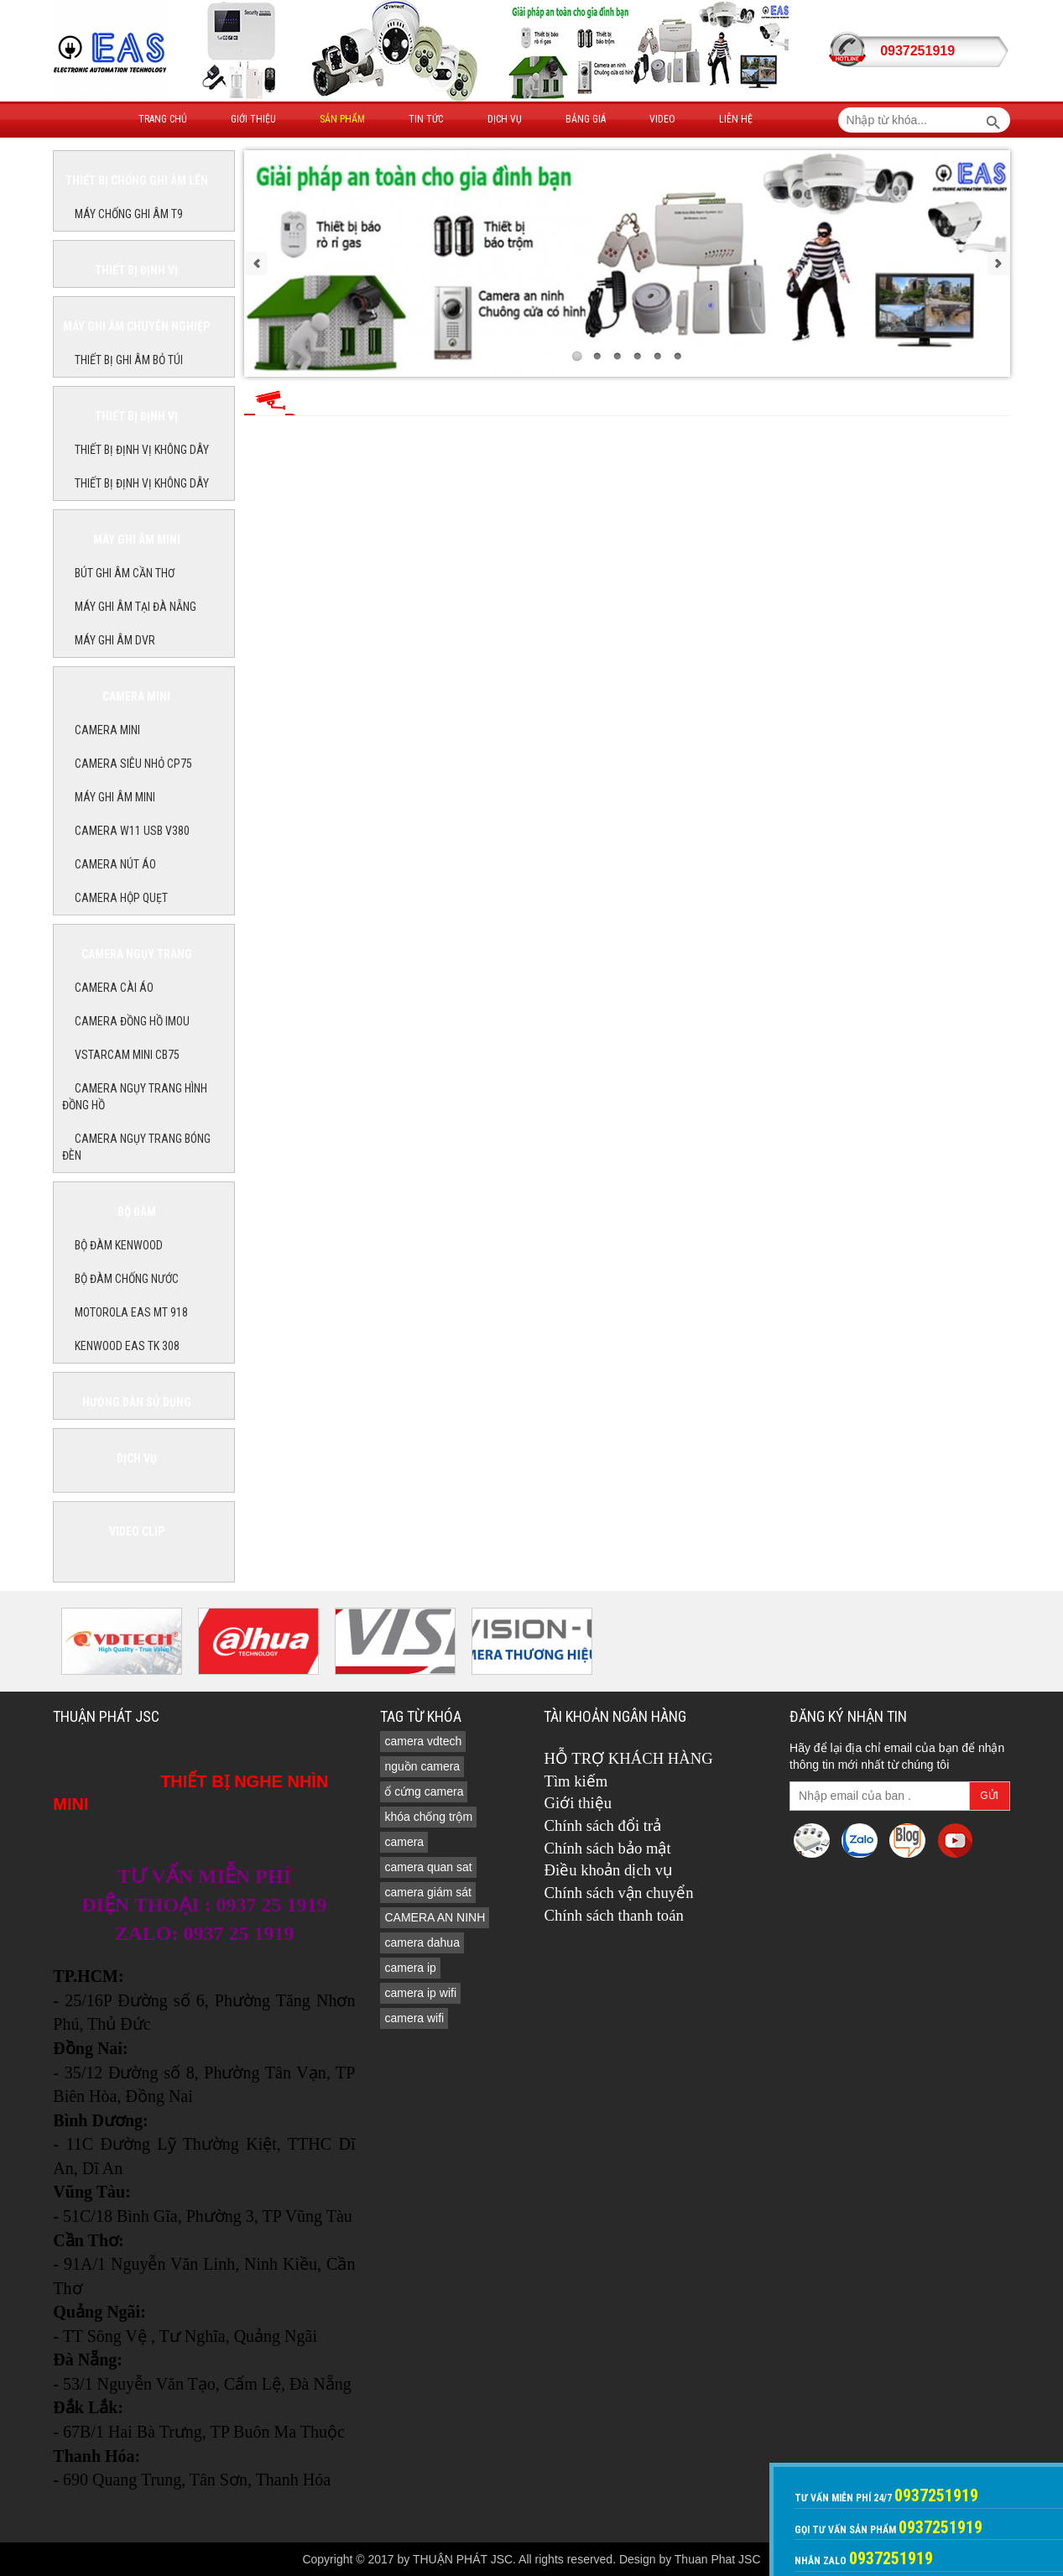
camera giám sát (427, 1892)
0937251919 (917, 51)
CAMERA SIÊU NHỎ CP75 (133, 763)
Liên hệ (736, 119)
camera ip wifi (420, 1993)
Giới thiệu (253, 119)
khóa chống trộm (428, 1816)
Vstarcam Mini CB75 (127, 1054)
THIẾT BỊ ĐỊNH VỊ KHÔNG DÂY (142, 449)
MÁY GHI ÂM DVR (115, 640)
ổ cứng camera (423, 1791)
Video (662, 119)
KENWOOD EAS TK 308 (127, 1346)
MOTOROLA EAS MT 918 (131, 1312)
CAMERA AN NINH (434, 1917)
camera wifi (414, 2018)
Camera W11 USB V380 (132, 830)
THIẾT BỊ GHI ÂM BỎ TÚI (129, 360)
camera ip (409, 1967)
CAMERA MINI (107, 730)
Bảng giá (585, 119)
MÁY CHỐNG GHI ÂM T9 (129, 214)
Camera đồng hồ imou (132, 1021)
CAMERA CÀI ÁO (114, 987)
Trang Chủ (162, 119)
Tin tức (426, 119)
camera (404, 1842)
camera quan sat (428, 1867)
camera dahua (422, 1942)
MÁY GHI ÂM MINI (115, 797)
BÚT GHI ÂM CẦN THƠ (125, 573)
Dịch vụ (504, 119)
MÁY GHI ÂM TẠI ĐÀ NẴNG (135, 606)
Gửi (989, 1796)
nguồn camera (422, 1766)
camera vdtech (422, 1741)
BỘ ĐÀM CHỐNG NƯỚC (127, 1278)
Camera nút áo (115, 864)
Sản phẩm (342, 119)
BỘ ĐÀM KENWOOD (119, 1245)
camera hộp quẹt (121, 898)
